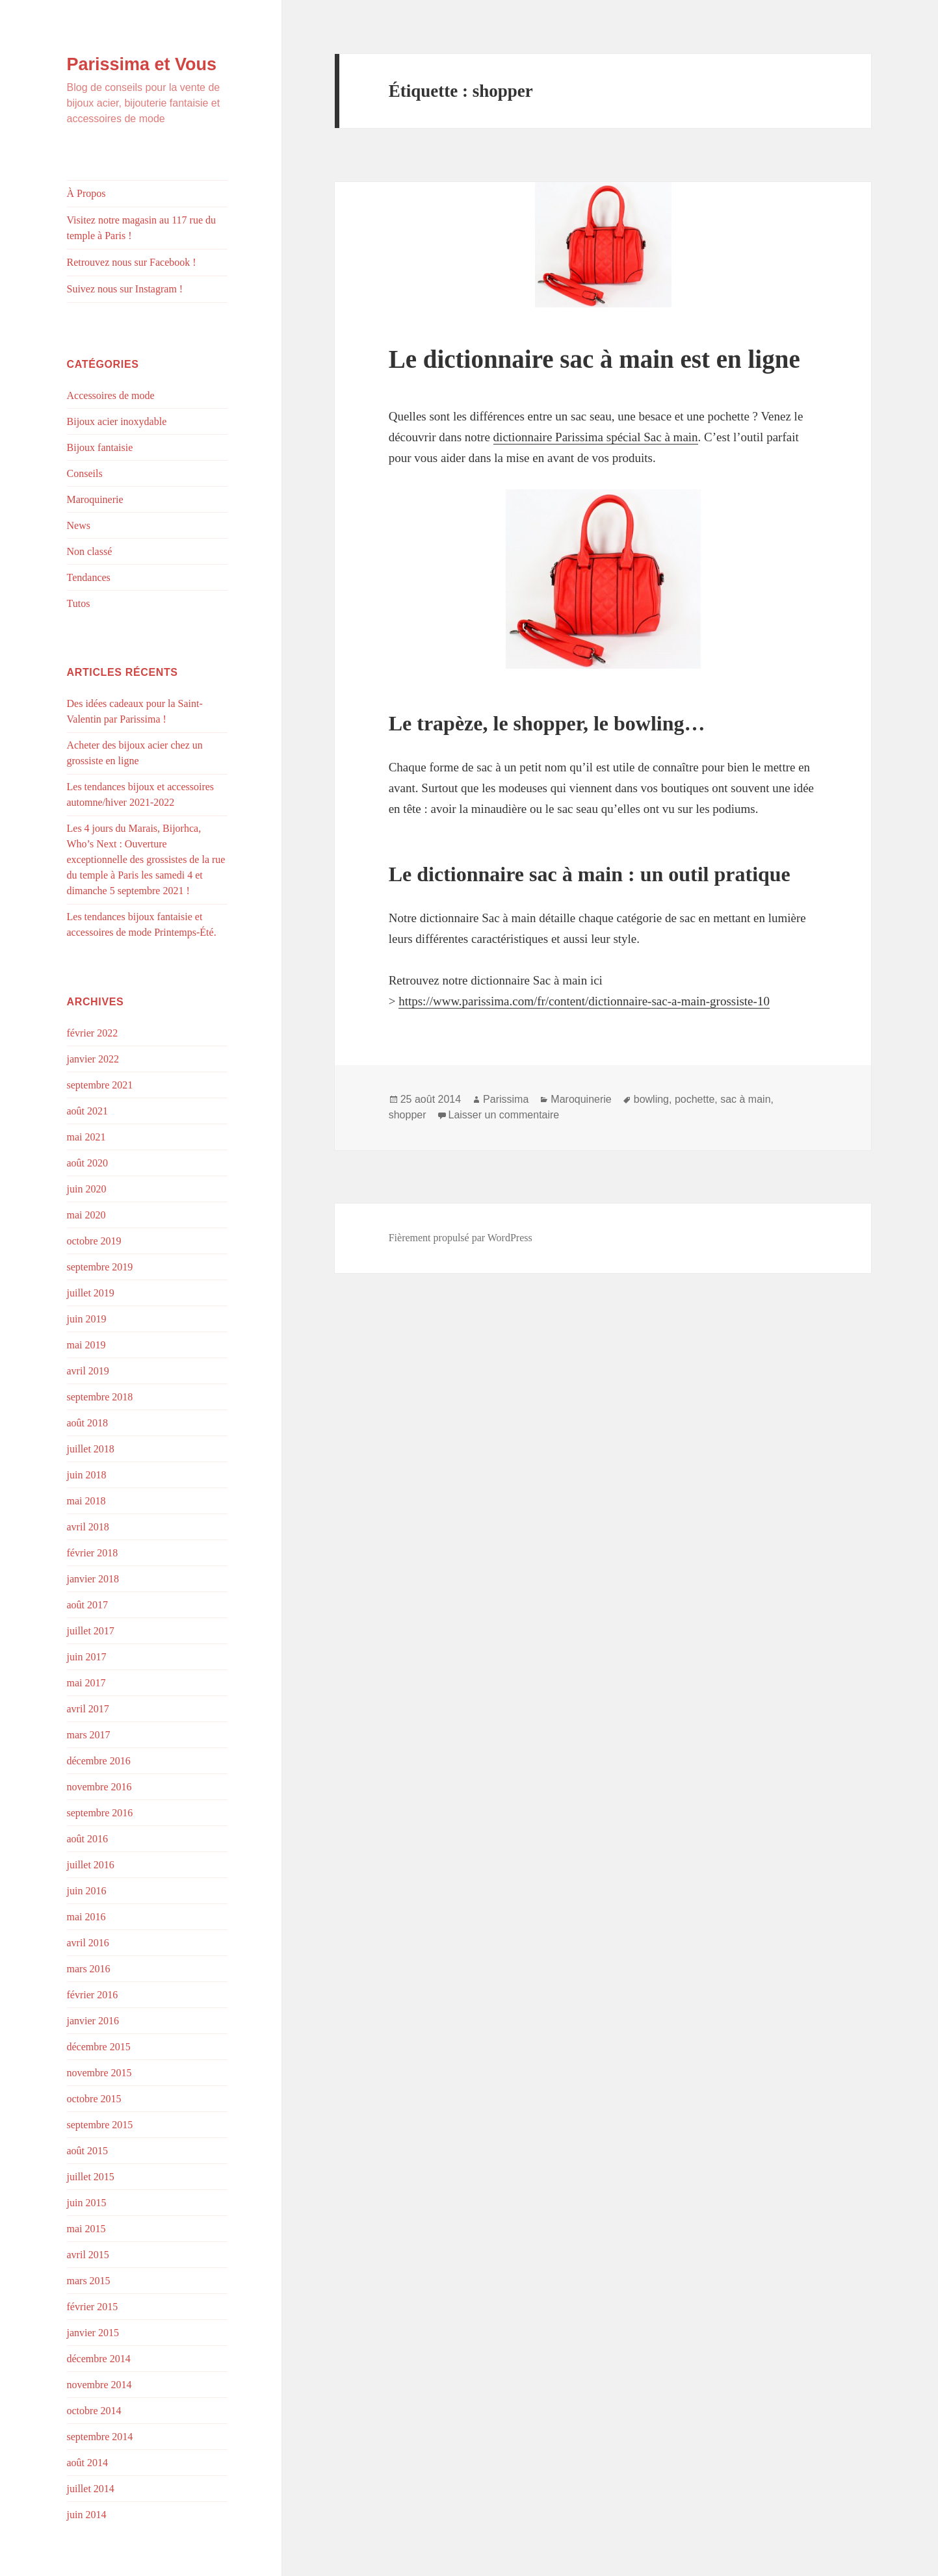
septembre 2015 (100, 2124)
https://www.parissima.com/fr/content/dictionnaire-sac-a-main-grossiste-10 (584, 1001)
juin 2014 (87, 2514)
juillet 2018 (90, 1448)
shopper (407, 1114)
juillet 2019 (90, 1292)
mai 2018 (86, 1500)
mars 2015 (89, 2280)
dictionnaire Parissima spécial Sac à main (595, 437)
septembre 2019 (100, 1266)
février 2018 (92, 1552)
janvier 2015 (93, 2332)
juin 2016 (87, 1890)
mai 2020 (86, 1214)
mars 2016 (89, 1968)
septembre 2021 (100, 1084)
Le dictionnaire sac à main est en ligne (594, 359)
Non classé (89, 551)
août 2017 (88, 1604)
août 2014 (88, 2462)
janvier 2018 (93, 1578)
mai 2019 (86, 1344)
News (78, 525)
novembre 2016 (99, 1786)
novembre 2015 (99, 2072)
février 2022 (92, 1032)
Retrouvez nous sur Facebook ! (131, 262)
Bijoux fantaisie (100, 447)
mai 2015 (86, 2228)
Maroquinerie (95, 499)
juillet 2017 (90, 1630)
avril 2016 (88, 1942)
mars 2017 (89, 1734)
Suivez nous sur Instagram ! (125, 288)
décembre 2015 (99, 2046)
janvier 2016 (93, 2020)
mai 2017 (86, 1682)
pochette (694, 1099)
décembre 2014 (99, 2358)
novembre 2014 (99, 2384)
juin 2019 (87, 1318)
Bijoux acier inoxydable (117, 421)
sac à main (745, 1099)
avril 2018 (88, 1526)
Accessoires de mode (111, 395)
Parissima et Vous (142, 64)
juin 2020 (87, 1188)
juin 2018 (87, 1474)
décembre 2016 (99, 1760)
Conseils (85, 473)
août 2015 (88, 2150)
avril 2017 (88, 1708)
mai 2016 (86, 1916)
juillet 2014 (90, 2488)
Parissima (505, 1099)
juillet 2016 (90, 1864)
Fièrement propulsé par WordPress (460, 1237)
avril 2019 (88, 1370)
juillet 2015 (90, 2176)
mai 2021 (86, 1136)
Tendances (89, 577)
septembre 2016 (100, 1812)
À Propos (86, 193)
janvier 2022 (93, 1058)
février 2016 (92, 1994)
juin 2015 (87, 2202)
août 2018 (88, 1422)
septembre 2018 (100, 1396)
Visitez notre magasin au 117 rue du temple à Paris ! (141, 227)
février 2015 (92, 2306)
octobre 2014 (94, 2410)
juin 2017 (87, 1656)
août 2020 (88, 1162)
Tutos (78, 603)
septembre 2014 (100, 2436)
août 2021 (88, 1110)
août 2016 (88, 1838)
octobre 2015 (94, 2098)
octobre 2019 (94, 1240)
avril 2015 (88, 2254)
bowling (651, 1099)
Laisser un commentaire (504, 1114)
